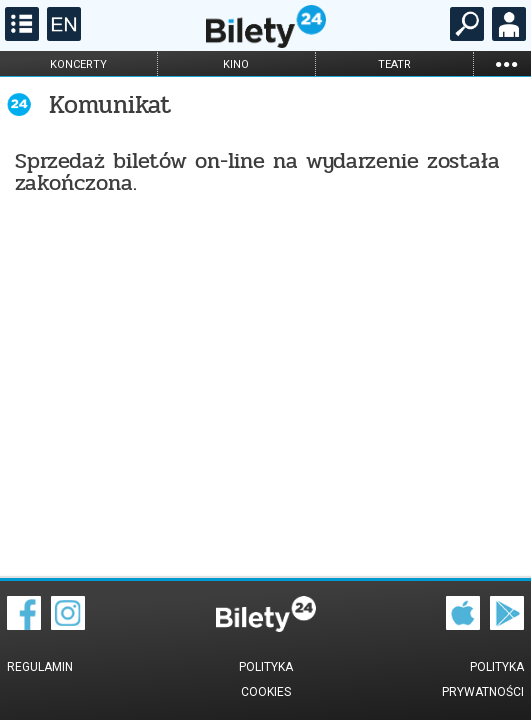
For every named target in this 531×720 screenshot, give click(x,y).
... (506, 63)
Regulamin (40, 667)
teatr (394, 64)
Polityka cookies (266, 679)
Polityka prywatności (483, 679)
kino (236, 64)
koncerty (78, 64)
